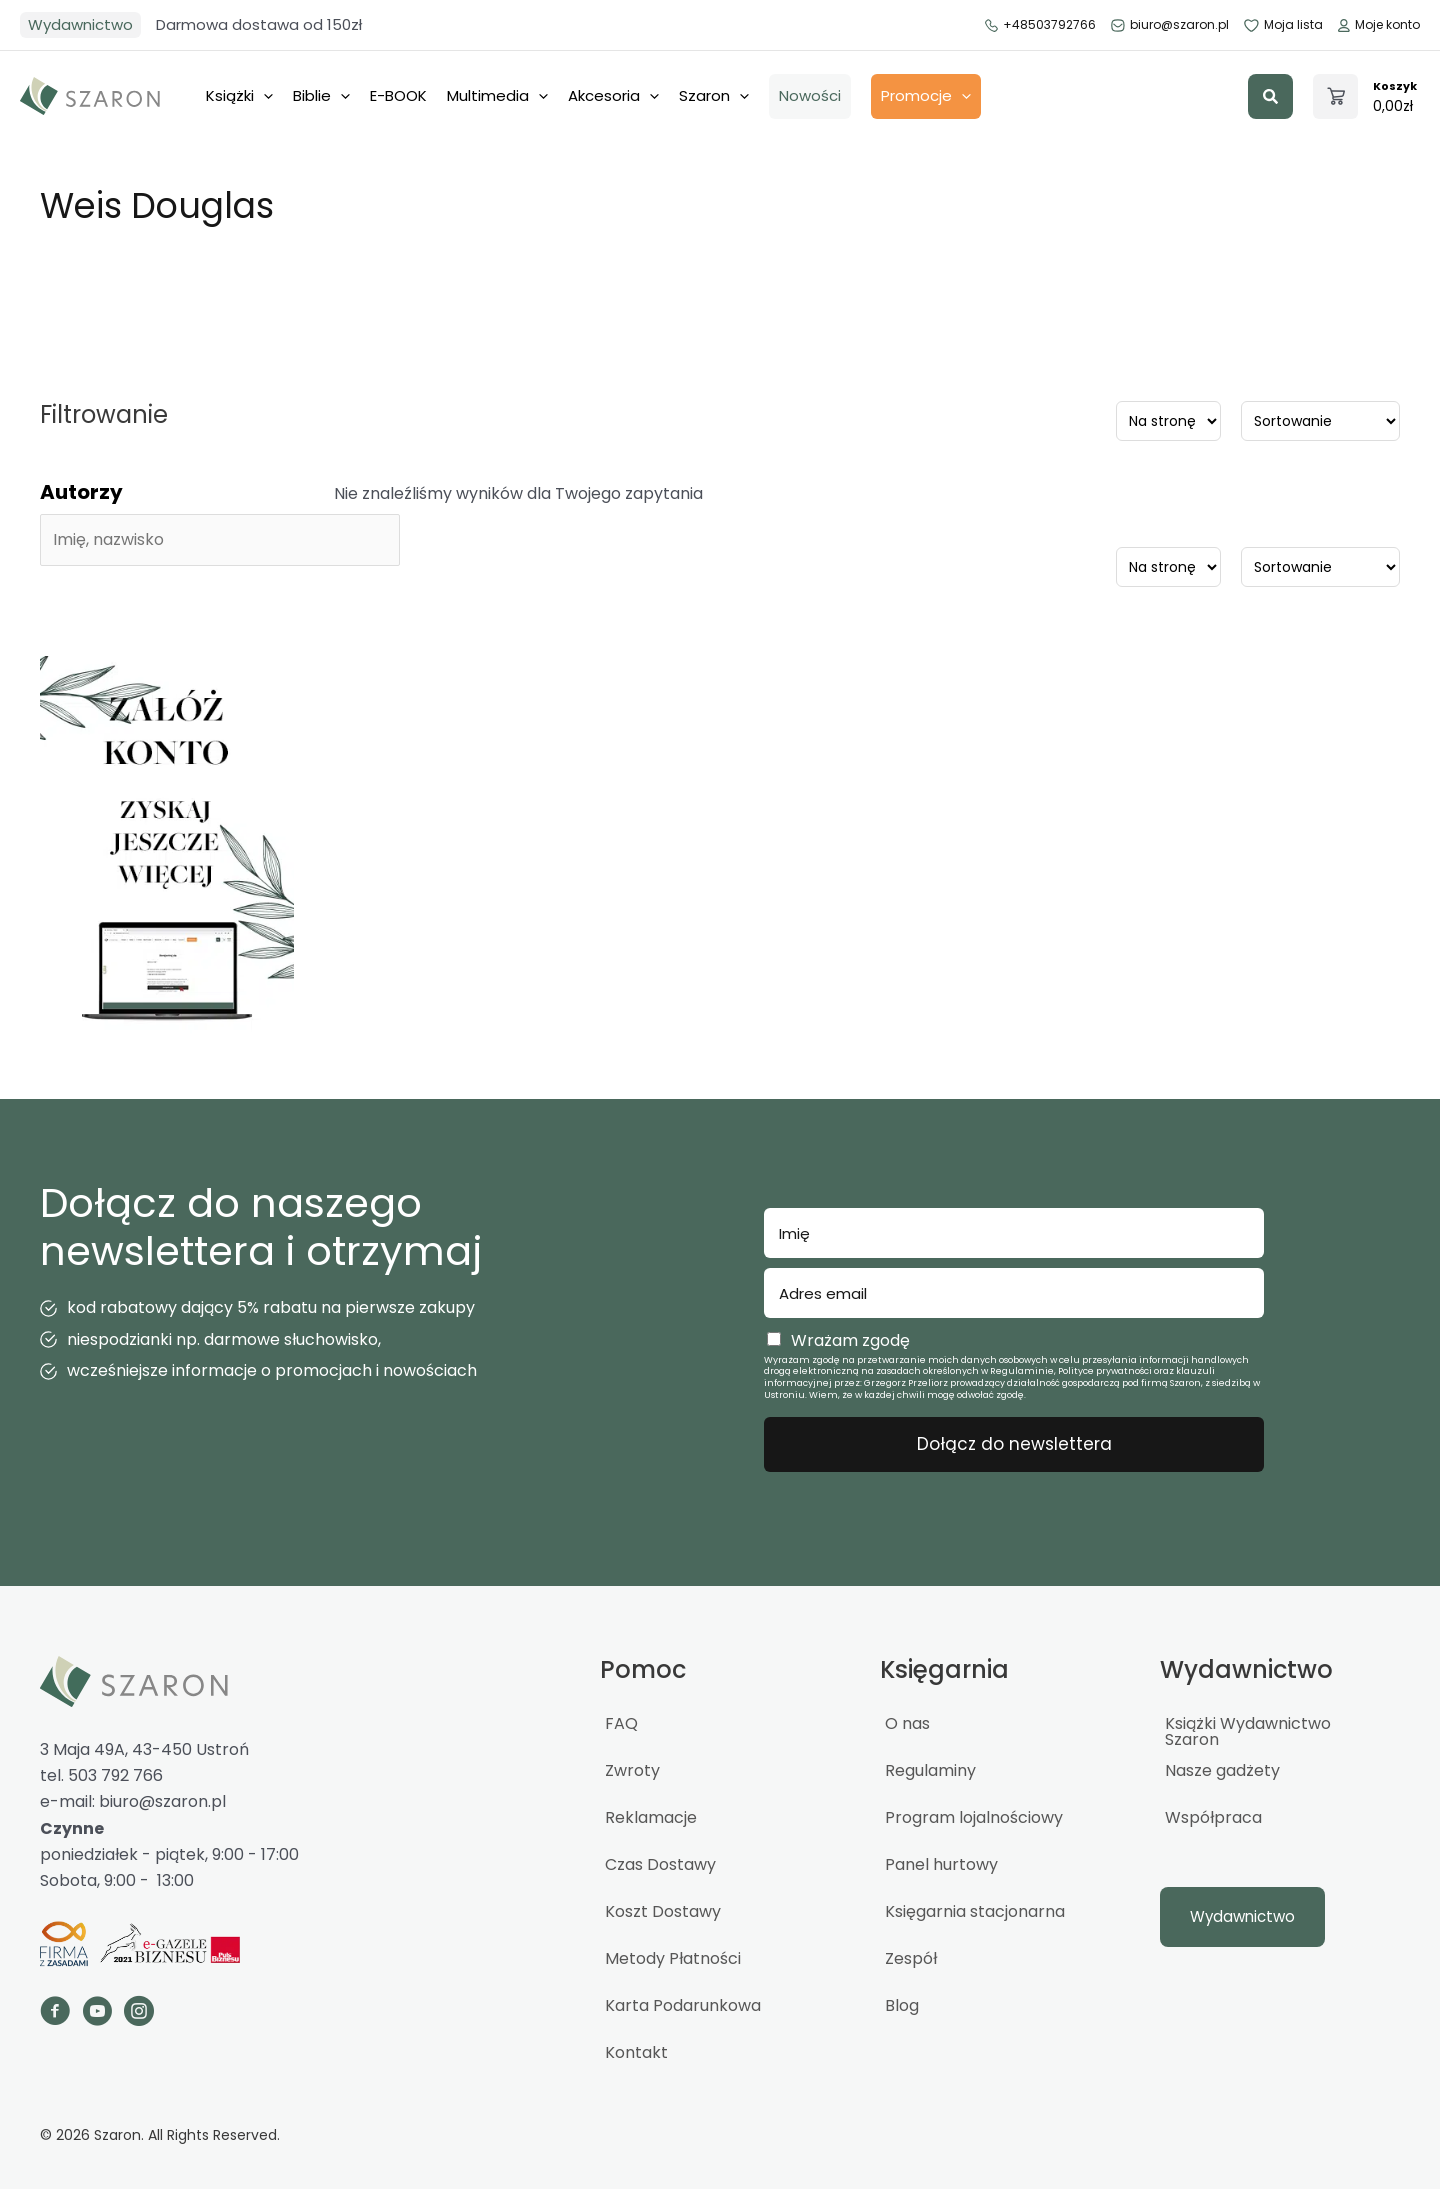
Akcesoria (613, 96)
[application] (263, 96)
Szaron (714, 96)
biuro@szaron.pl (1170, 25)
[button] (1270, 96)
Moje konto (1379, 25)
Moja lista (1283, 25)
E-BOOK (398, 95)
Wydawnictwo (80, 24)
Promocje (926, 96)
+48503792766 (1040, 25)
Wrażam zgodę (850, 1340)
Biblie (321, 96)
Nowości (810, 95)
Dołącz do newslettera (1014, 1444)
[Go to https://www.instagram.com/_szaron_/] (139, 2014)
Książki (239, 96)
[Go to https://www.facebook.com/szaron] (55, 2014)
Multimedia (497, 96)
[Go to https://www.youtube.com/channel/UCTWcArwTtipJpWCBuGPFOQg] (97, 2014)
